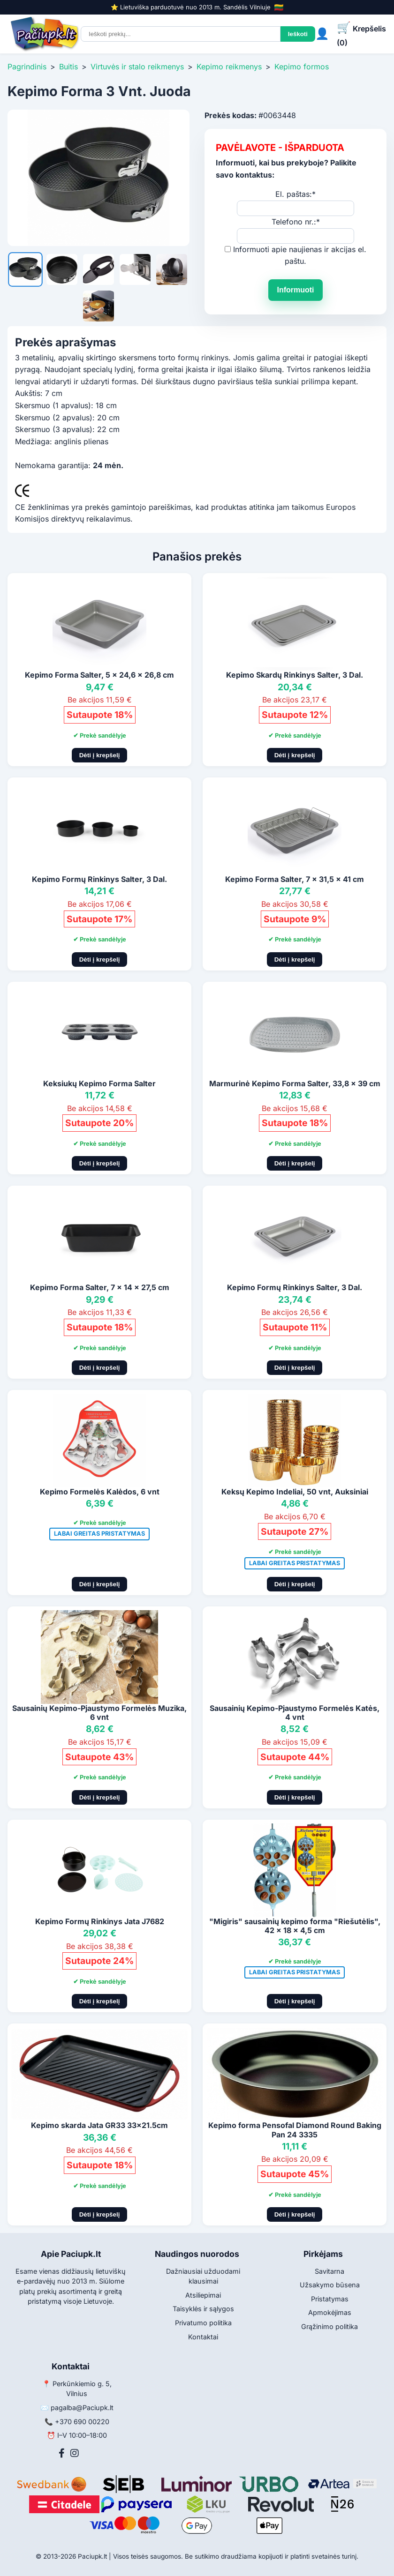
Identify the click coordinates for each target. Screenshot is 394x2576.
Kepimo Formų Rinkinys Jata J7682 (99, 1921)
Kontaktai (203, 2337)
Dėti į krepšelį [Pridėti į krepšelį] (99, 755)
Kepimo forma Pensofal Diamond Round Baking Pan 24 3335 (294, 2130)
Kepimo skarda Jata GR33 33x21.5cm (99, 2125)
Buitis (68, 66)
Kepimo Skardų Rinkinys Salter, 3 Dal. (294, 674)
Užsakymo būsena (330, 2285)
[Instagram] (74, 2453)
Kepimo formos (301, 66)
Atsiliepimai (203, 2295)
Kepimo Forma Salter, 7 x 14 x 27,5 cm (99, 1287)
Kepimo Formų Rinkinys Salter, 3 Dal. (99, 879)
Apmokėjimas (329, 2312)
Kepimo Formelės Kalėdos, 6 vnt (99, 1491)
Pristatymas (330, 2299)
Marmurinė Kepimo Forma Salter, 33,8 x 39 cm (294, 1083)
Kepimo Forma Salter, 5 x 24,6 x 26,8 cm (99, 674)
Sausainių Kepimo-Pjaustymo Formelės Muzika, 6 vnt (99, 1712)
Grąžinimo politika (329, 2326)
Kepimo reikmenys (229, 66)
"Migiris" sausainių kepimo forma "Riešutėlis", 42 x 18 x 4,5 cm (294, 1926)
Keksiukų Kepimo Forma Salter (99, 1083)
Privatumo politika (203, 2323)
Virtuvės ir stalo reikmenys (137, 66)
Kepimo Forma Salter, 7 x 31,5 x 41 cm (294, 879)
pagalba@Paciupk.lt (82, 2408)
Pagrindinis (27, 66)
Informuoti (295, 290)
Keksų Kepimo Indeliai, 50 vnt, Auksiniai (294, 1491)
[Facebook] (62, 2453)
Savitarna (329, 2271)
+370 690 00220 (82, 2422)
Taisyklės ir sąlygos (203, 2309)
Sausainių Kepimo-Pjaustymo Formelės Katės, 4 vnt (294, 1712)
